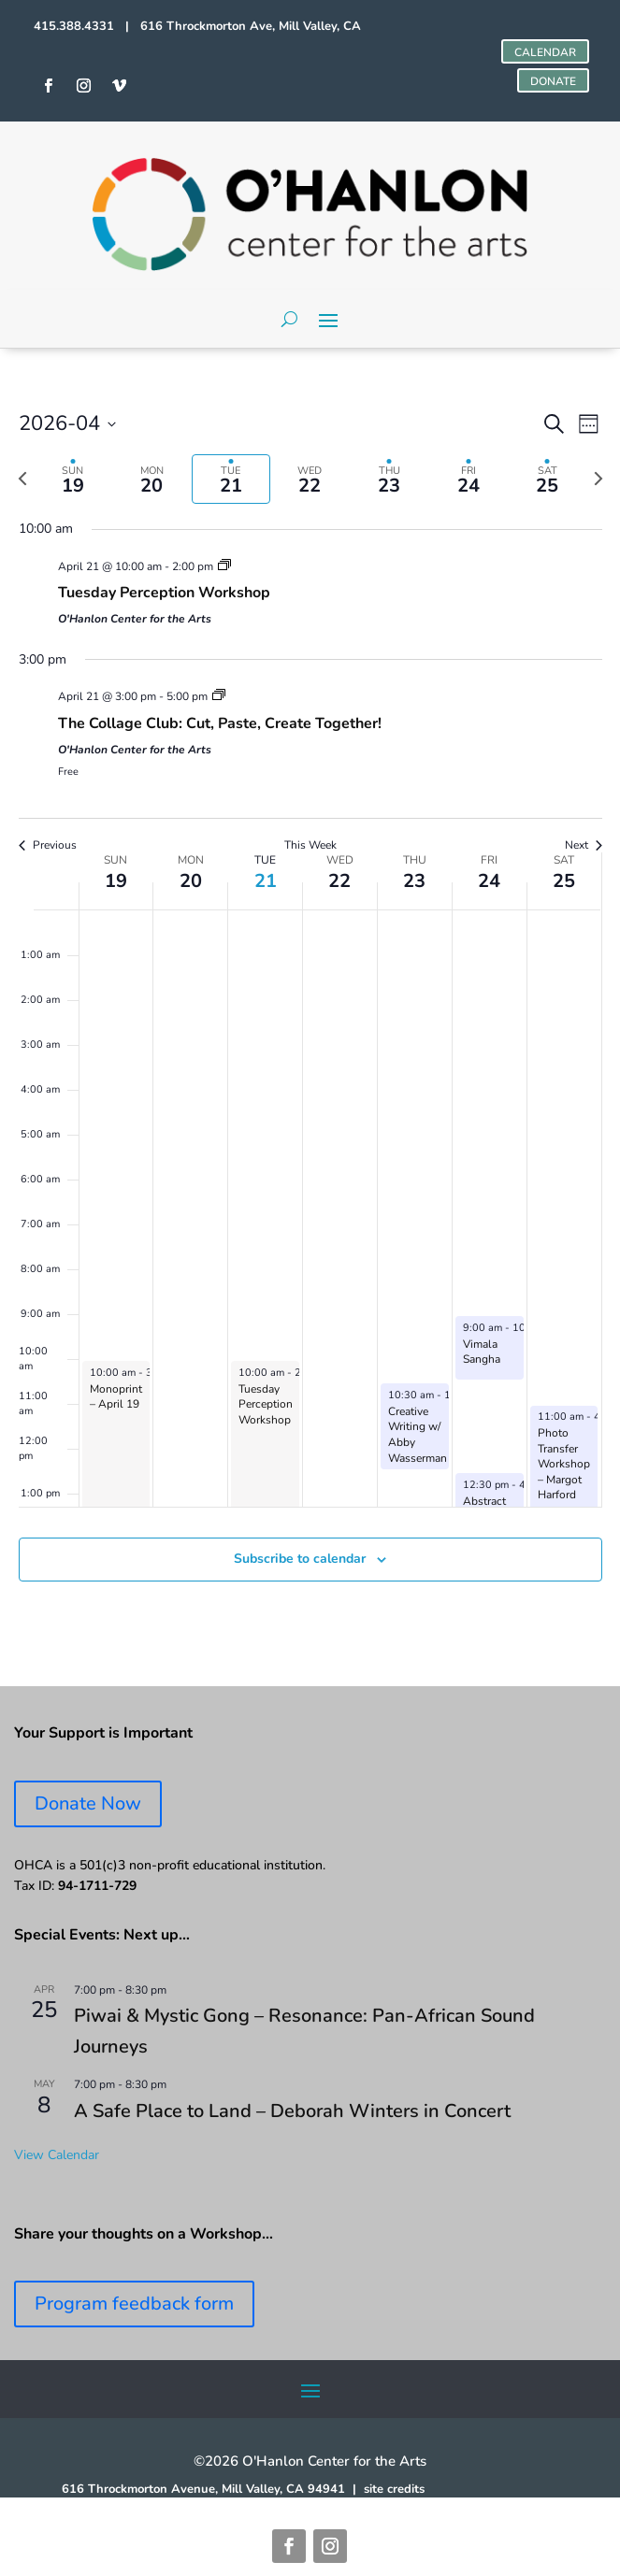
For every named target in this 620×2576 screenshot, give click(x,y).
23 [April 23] (414, 881)
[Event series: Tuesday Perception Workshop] (224, 566)
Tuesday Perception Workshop (164, 592)
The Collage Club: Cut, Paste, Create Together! (220, 723)
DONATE (553, 81)
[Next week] (598, 478)
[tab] (73, 479)
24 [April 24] (489, 881)
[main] (310, 1017)
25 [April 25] (564, 881)
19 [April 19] (116, 881)
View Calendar (56, 2155)
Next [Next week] (583, 844)
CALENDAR (545, 52)
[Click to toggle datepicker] (67, 423)
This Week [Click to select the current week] (310, 844)
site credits (394, 2489)
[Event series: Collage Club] (218, 696)
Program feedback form (134, 2303)
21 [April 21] (265, 881)
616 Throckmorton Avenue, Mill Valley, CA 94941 (203, 2489)
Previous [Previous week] (48, 844)
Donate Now (88, 1803)
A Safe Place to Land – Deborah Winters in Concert (292, 2111)
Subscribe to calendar (300, 1558)
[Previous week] (22, 478)
